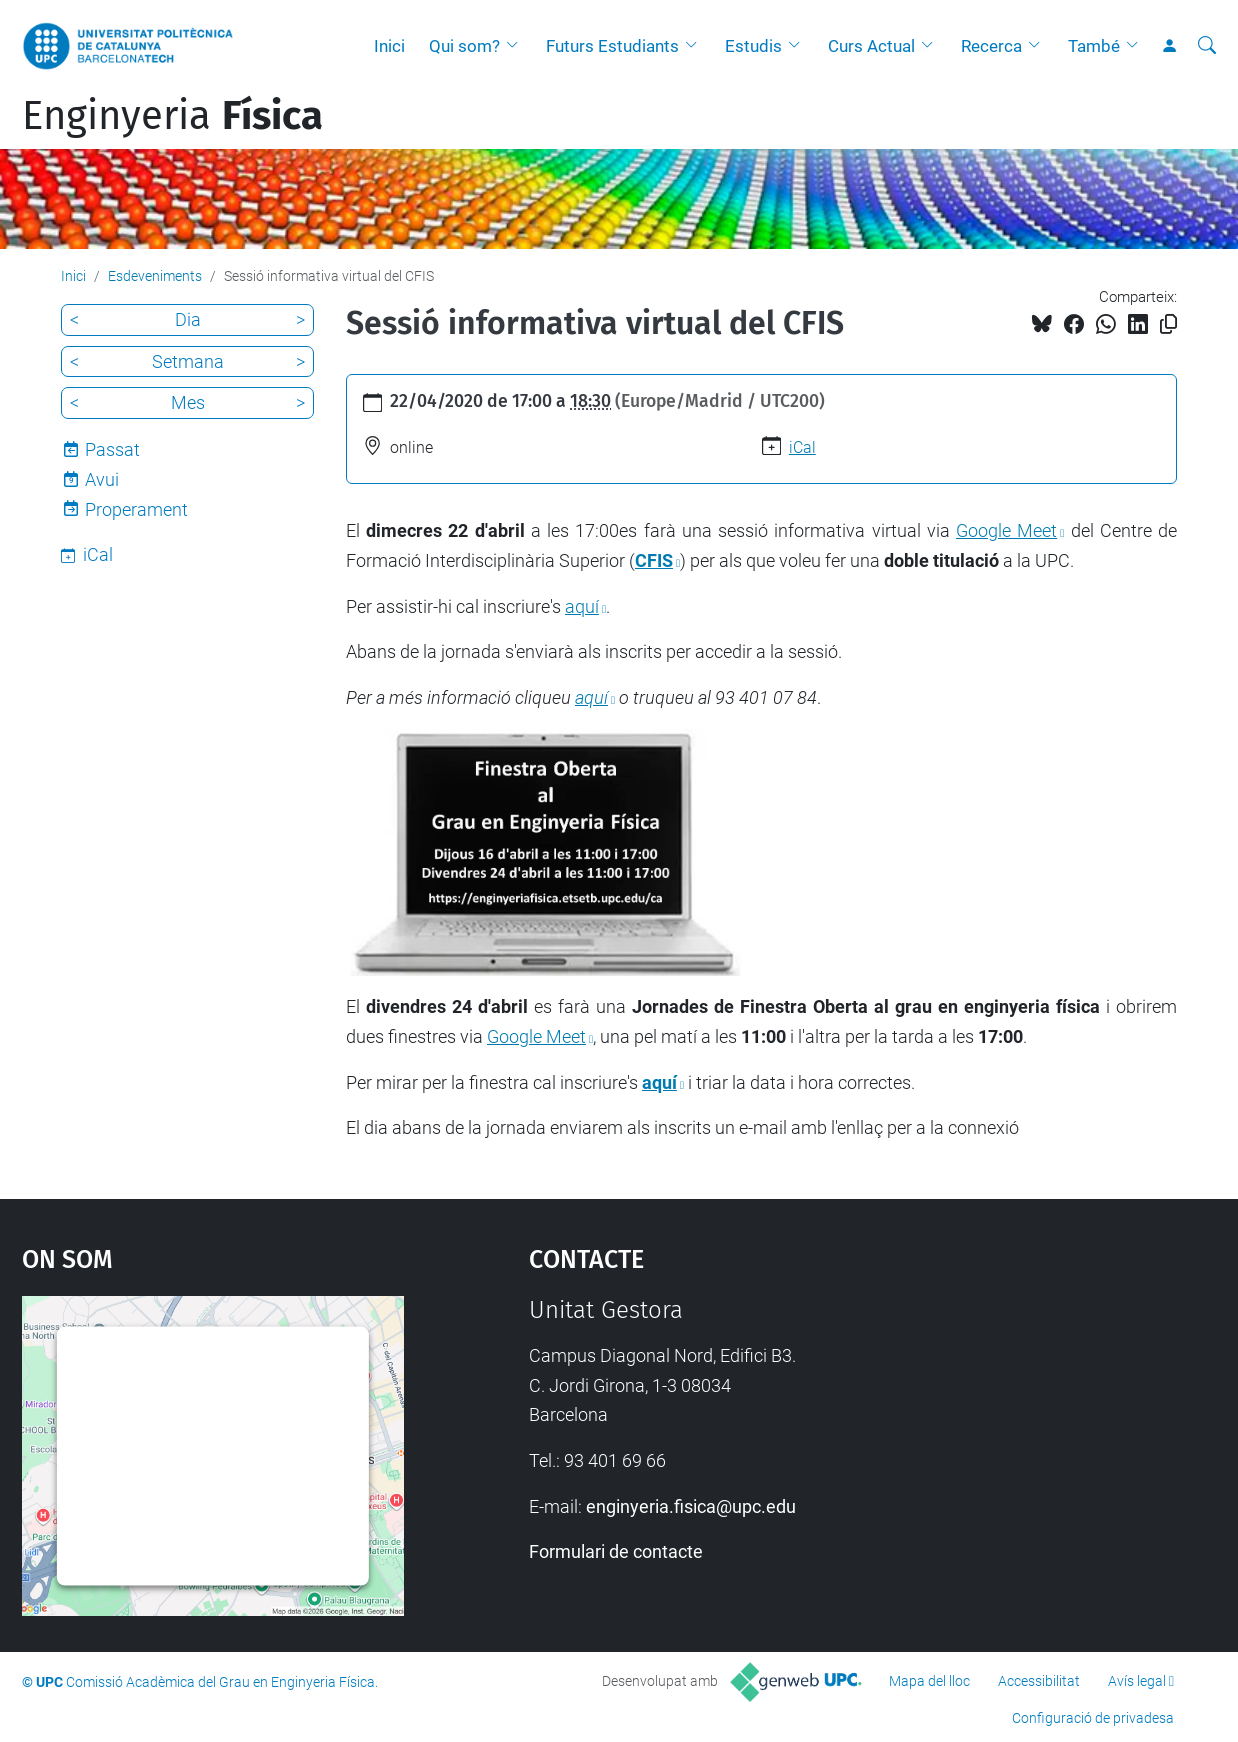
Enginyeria (172, 116)
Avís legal (1137, 1681)
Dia (188, 319)
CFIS (654, 560)
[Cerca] (1207, 46)
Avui (102, 479)
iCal (802, 447)
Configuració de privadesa (1093, 1718)
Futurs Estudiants (612, 46)
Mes (188, 402)
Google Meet (1006, 530)
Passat (112, 449)
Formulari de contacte (616, 1551)
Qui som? (464, 46)
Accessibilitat (1039, 1681)
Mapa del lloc (929, 1681)
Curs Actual (871, 46)
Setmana (188, 361)
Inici (389, 46)
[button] (517, 46)
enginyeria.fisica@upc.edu (691, 1506)
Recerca (991, 46)
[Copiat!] (1168, 324)
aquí (582, 606)
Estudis (753, 46)
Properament (136, 509)
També (1094, 46)
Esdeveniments (155, 276)
